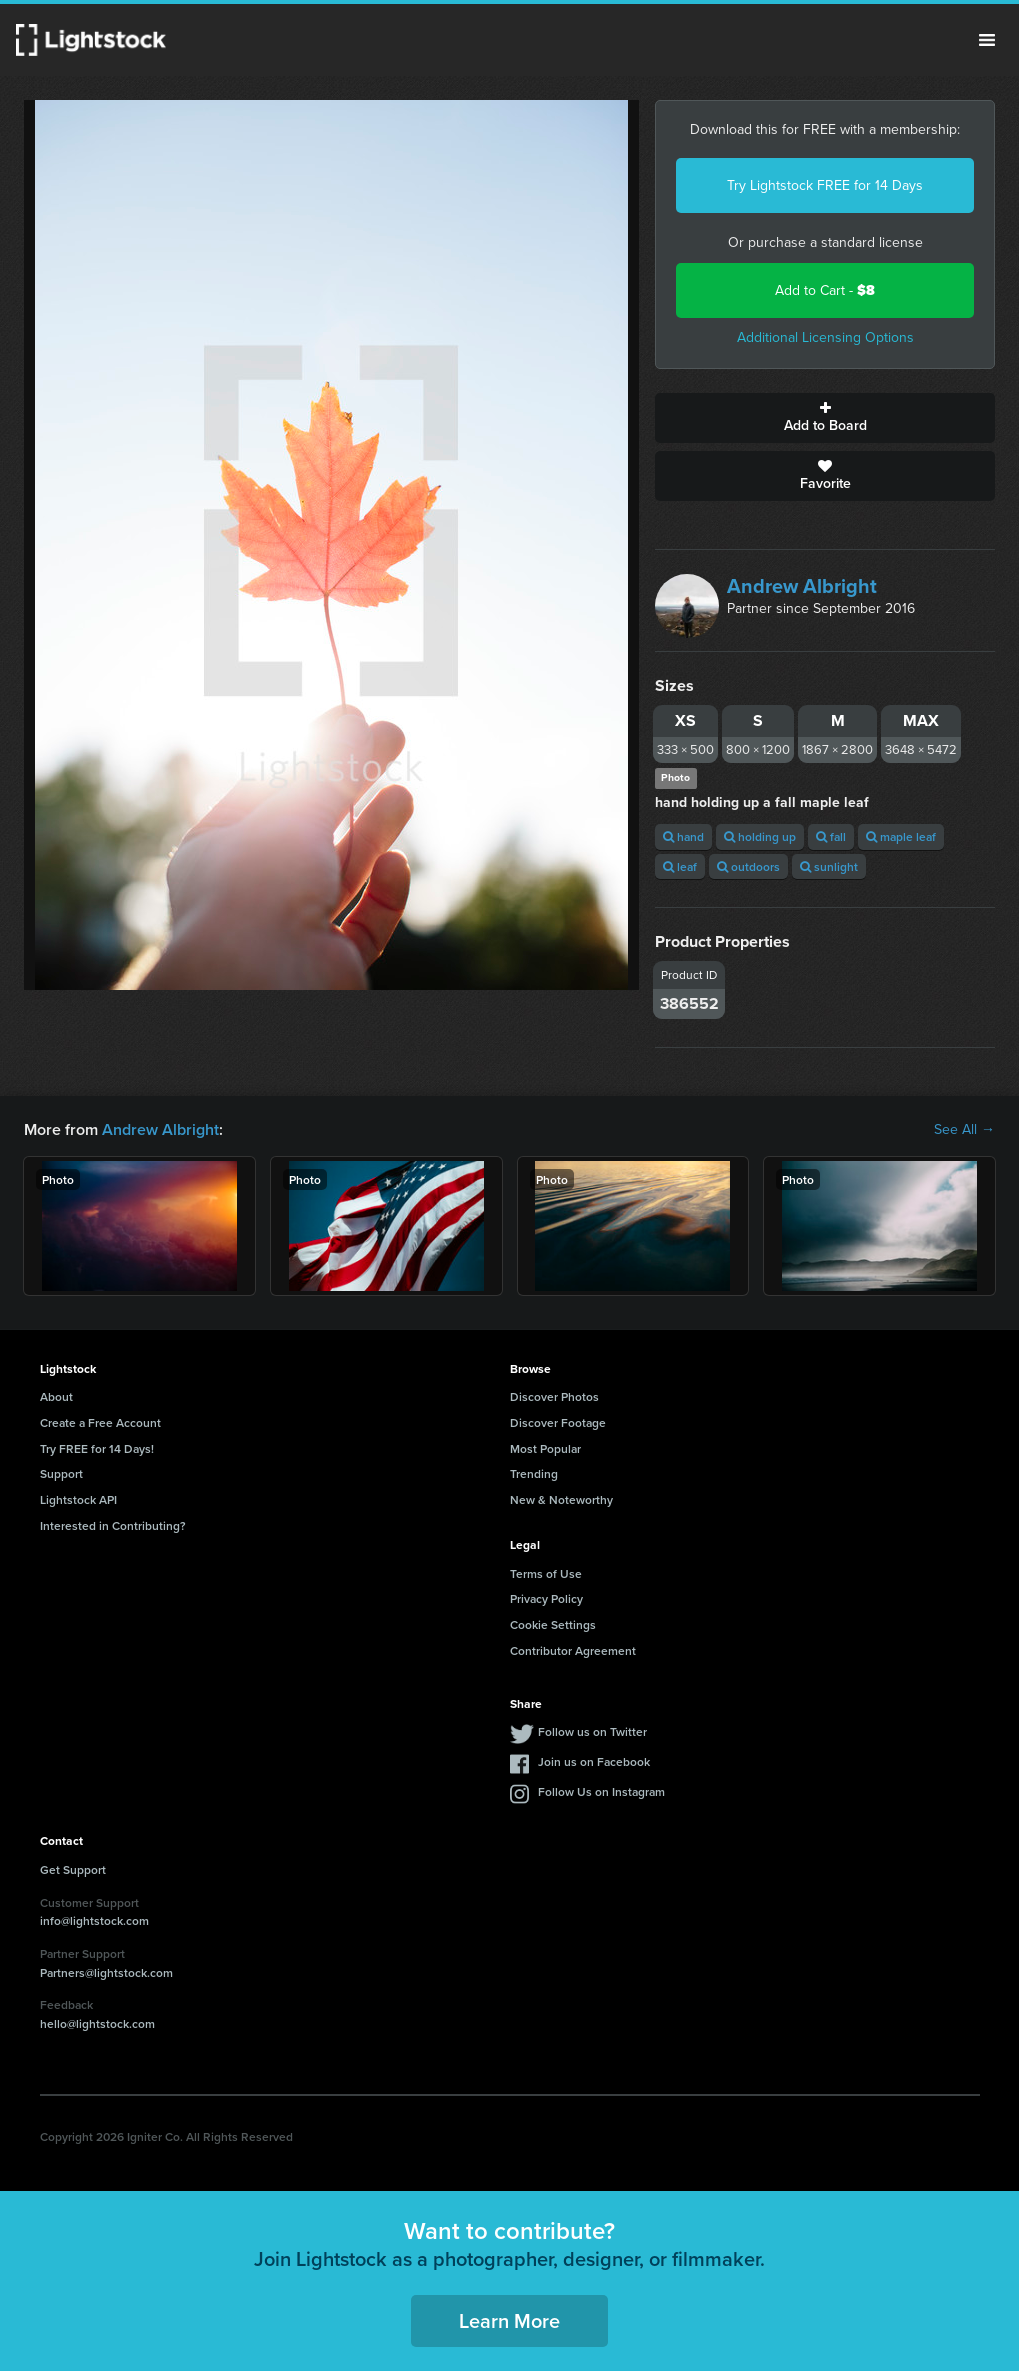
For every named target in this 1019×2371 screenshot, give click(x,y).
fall (831, 836)
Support (61, 1473)
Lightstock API (78, 1499)
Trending (534, 1473)
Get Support (73, 1869)
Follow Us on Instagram (601, 1791)
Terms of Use (546, 1573)
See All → (964, 1130)
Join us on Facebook (594, 1761)
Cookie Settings (553, 1624)
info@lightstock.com (94, 1920)
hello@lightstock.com (97, 2023)
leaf (680, 866)
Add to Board (825, 418)
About (56, 1396)
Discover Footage (558, 1422)
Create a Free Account (100, 1422)
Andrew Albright (802, 586)
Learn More (509, 2320)
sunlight (829, 866)
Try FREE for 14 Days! (97, 1448)
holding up (760, 836)
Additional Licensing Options (825, 337)
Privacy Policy (546, 1598)
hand (683, 836)
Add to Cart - (825, 290)
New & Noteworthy (561, 1499)
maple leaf (901, 836)
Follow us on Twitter (592, 1731)
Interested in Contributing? (113, 1525)
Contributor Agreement (573, 1650)
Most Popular (545, 1448)
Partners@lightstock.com (106, 1972)
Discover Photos (554, 1396)
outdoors (748, 866)
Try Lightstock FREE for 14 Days (825, 185)
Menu (987, 40)
